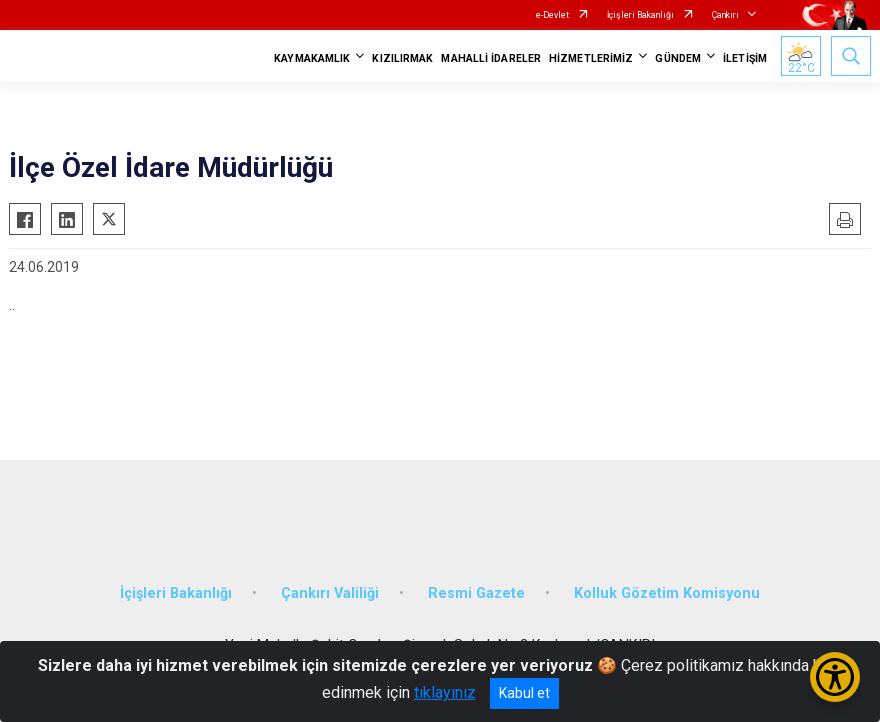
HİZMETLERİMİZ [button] (591, 58)
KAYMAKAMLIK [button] (312, 58)
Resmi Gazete (476, 593)
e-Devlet (552, 15)
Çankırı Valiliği (330, 593)
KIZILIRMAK (402, 58)
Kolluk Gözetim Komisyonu (667, 593)
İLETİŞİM (745, 58)
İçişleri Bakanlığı (640, 15)
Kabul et (524, 693)
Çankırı (725, 15)
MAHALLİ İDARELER (491, 58)
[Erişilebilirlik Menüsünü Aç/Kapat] (835, 677)
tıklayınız (445, 692)
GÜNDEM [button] (678, 58)
